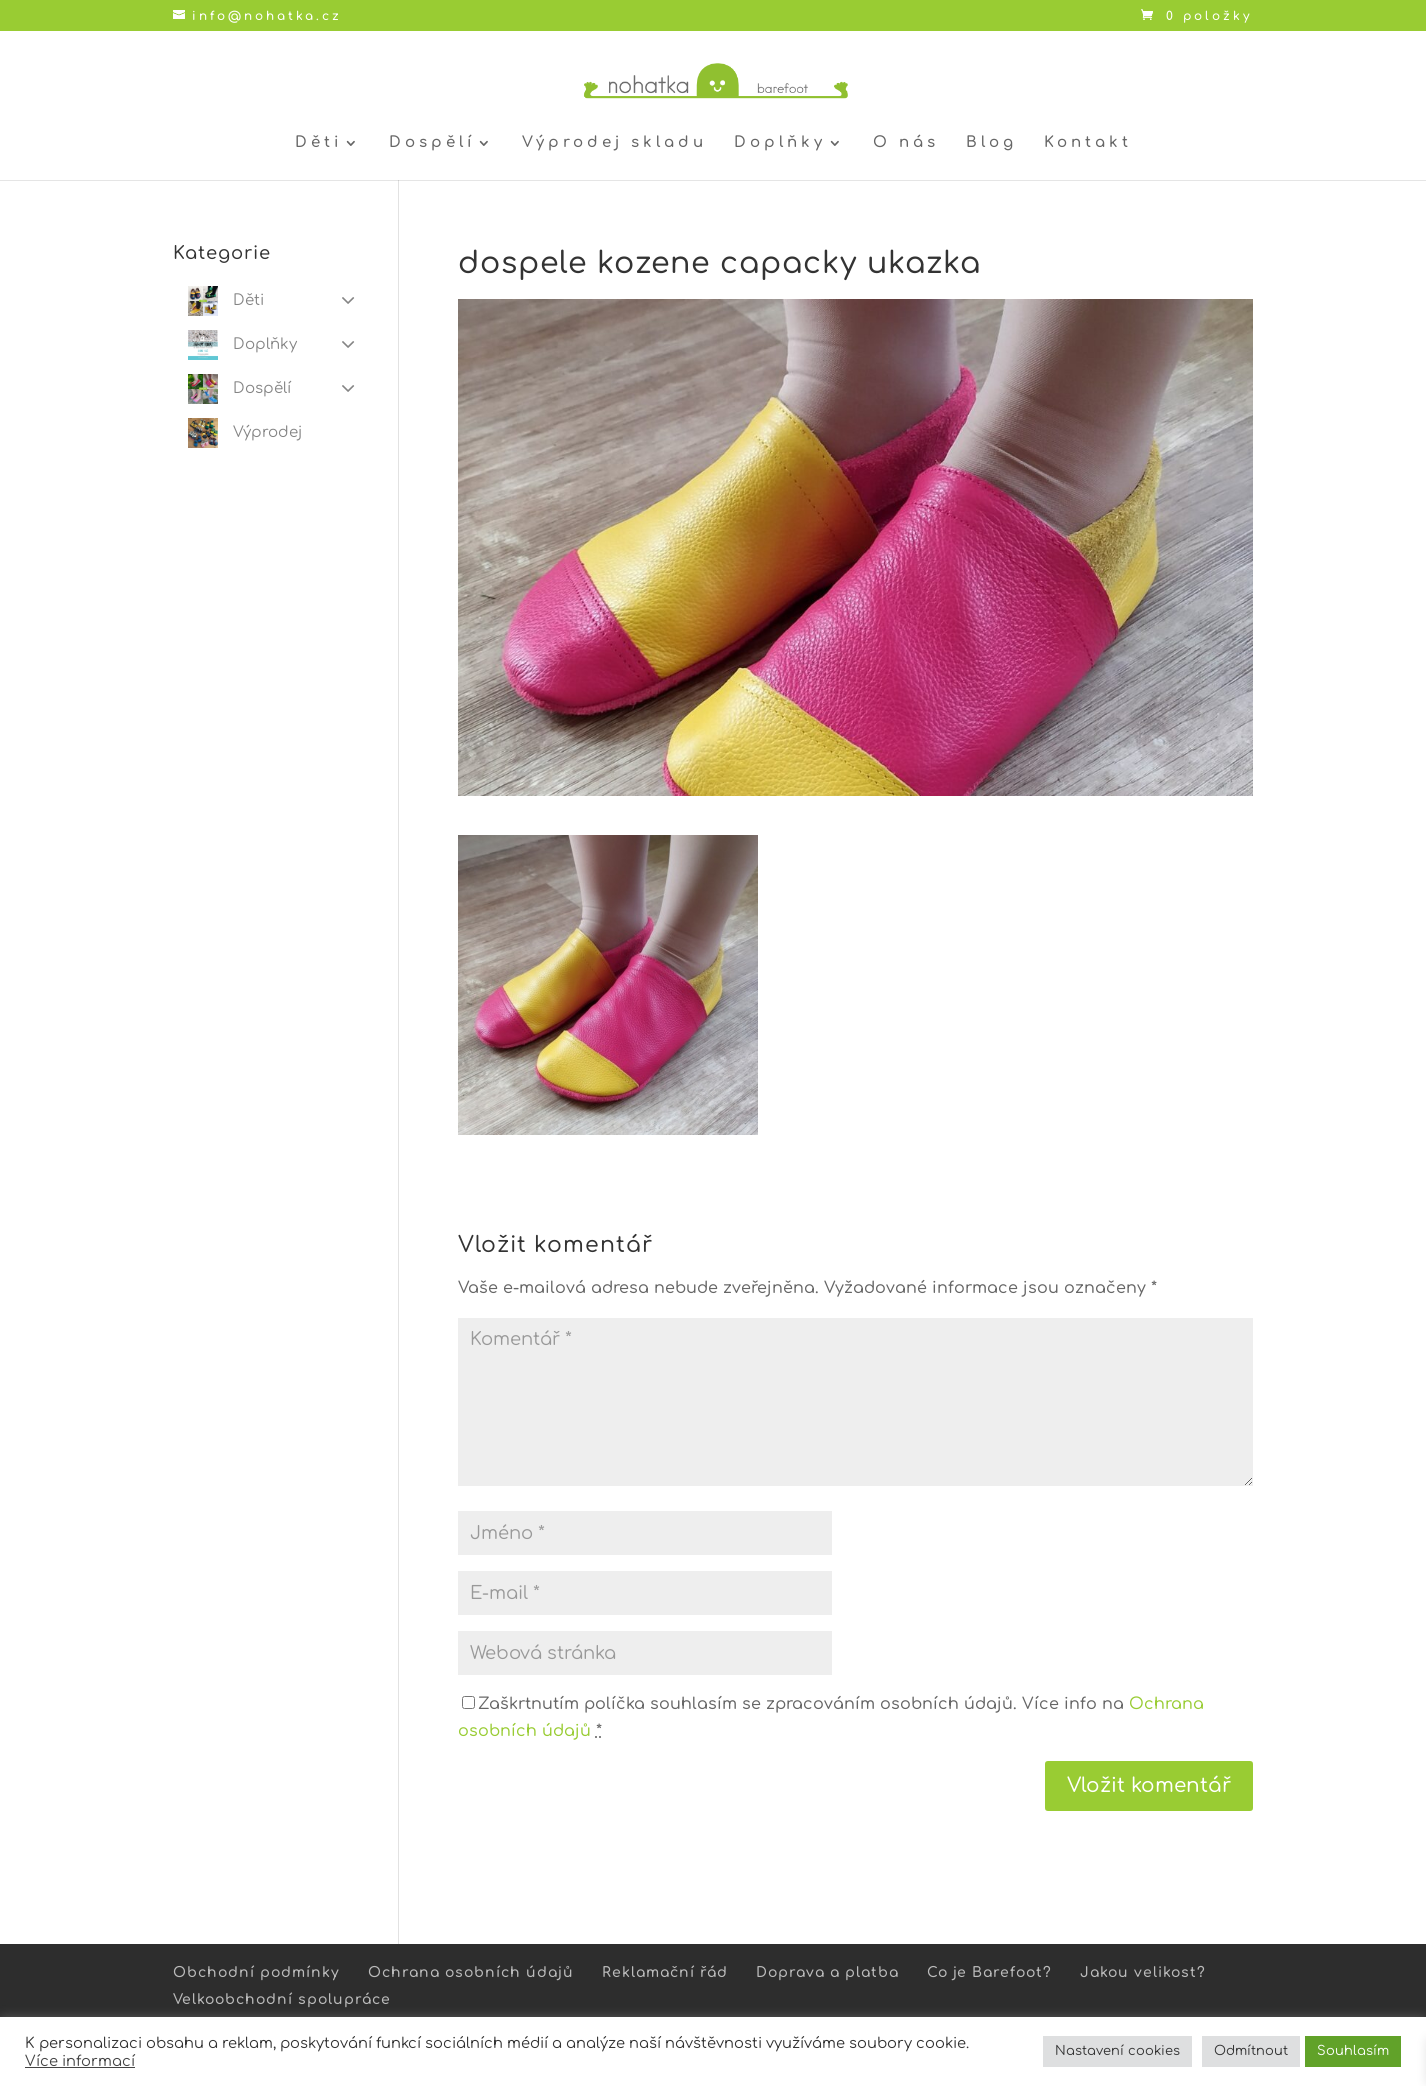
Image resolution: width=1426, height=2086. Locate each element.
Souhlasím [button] (1353, 2051)
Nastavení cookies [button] (1117, 2051)
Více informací (80, 2061)
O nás (906, 143)
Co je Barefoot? (989, 1972)
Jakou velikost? (1143, 1972)
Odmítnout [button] (1251, 2051)
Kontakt (1088, 143)
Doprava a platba (827, 1972)
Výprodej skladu (614, 143)
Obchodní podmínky (256, 1972)
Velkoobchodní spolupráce (282, 1999)
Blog (991, 143)
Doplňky (780, 143)
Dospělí (432, 143)
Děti (318, 143)
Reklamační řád (665, 1972)
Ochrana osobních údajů (471, 1972)
